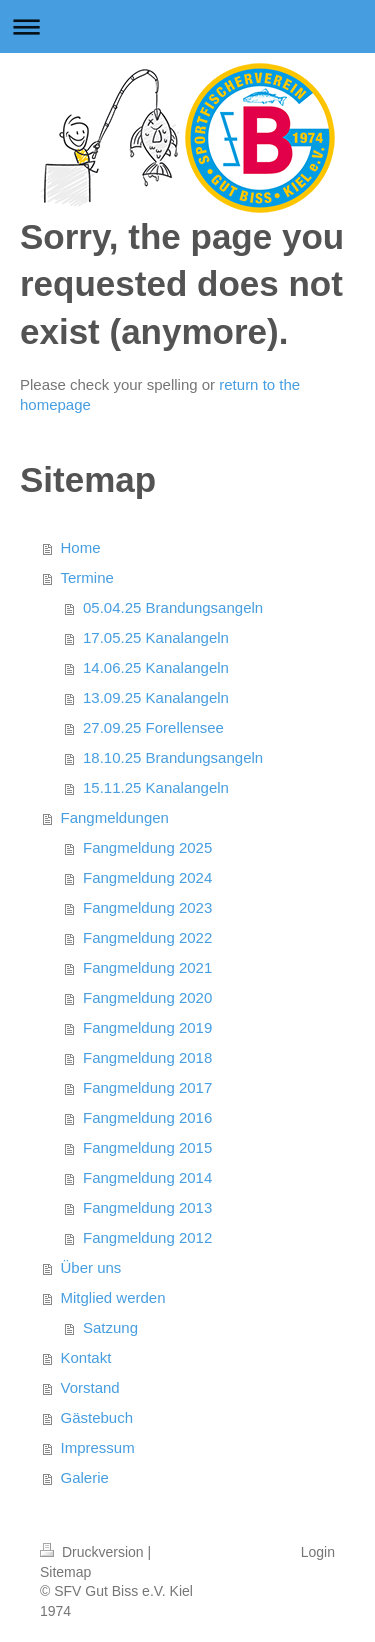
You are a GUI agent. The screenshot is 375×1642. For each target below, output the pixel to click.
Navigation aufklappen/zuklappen (187, 26)
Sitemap (65, 1572)
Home (81, 547)
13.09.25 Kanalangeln (156, 697)
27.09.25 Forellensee (153, 727)
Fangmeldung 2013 (147, 1207)
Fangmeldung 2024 (147, 877)
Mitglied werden (113, 1297)
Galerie (85, 1477)
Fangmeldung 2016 (147, 1117)
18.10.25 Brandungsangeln (173, 757)
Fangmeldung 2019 (147, 1027)
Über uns (91, 1267)
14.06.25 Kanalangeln (156, 667)
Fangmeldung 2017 (147, 1087)
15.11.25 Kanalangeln (156, 787)
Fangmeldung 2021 (147, 967)
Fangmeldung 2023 (147, 907)
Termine (87, 577)
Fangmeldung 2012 (147, 1237)
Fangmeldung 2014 (147, 1177)
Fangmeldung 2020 (147, 997)
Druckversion (93, 1552)
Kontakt (86, 1357)
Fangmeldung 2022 (147, 937)
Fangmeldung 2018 (147, 1057)
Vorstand (90, 1387)
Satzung (110, 1327)
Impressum (98, 1447)
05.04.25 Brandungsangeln (173, 607)
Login (318, 1552)
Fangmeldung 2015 (147, 1147)
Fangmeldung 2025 (147, 847)
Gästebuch (97, 1417)
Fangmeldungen (115, 817)
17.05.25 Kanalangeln (156, 637)
